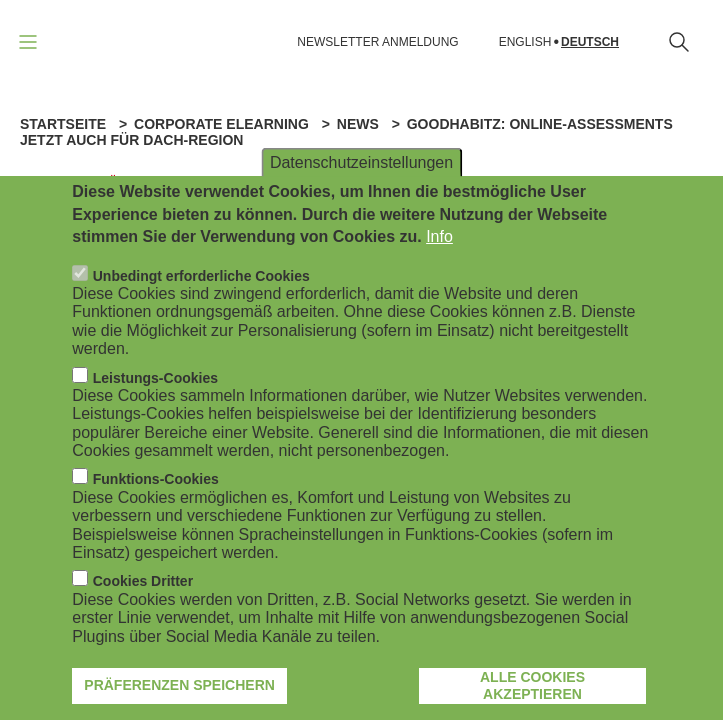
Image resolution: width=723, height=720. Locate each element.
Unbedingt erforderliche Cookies (201, 281)
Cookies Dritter (143, 587)
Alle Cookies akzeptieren (532, 691)
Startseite (63, 124)
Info (439, 241)
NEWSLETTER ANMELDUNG (377, 42)
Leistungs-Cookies (155, 383)
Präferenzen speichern (179, 690)
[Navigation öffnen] (28, 42)
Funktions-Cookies (156, 485)
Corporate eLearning (221, 124)
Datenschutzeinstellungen (361, 167)
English (525, 42)
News (358, 124)
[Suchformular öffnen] (679, 42)
